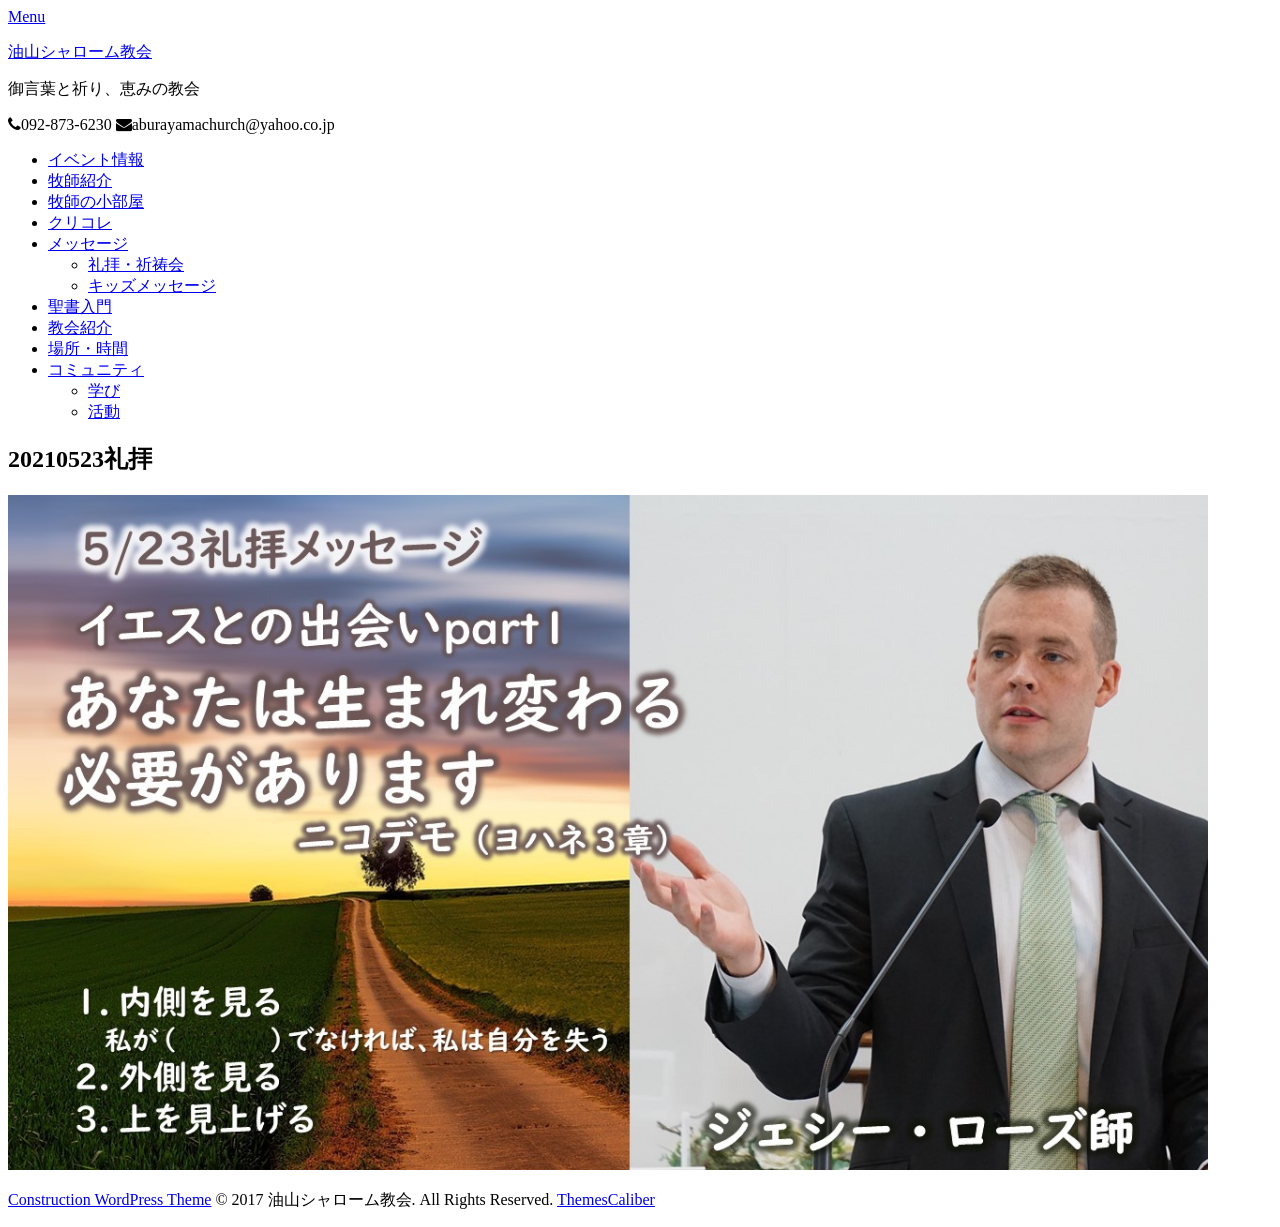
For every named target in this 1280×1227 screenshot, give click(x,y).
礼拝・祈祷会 (136, 264)
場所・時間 (88, 348)
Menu (26, 16)
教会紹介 (80, 327)
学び (104, 390)
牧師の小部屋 (96, 201)
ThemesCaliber (606, 1199)
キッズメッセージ (152, 285)
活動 (104, 411)
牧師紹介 (80, 180)
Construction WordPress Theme (109, 1199)
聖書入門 (80, 306)
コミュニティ (96, 369)
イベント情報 (96, 159)
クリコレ (80, 222)
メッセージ (88, 243)
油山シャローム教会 (80, 51)
